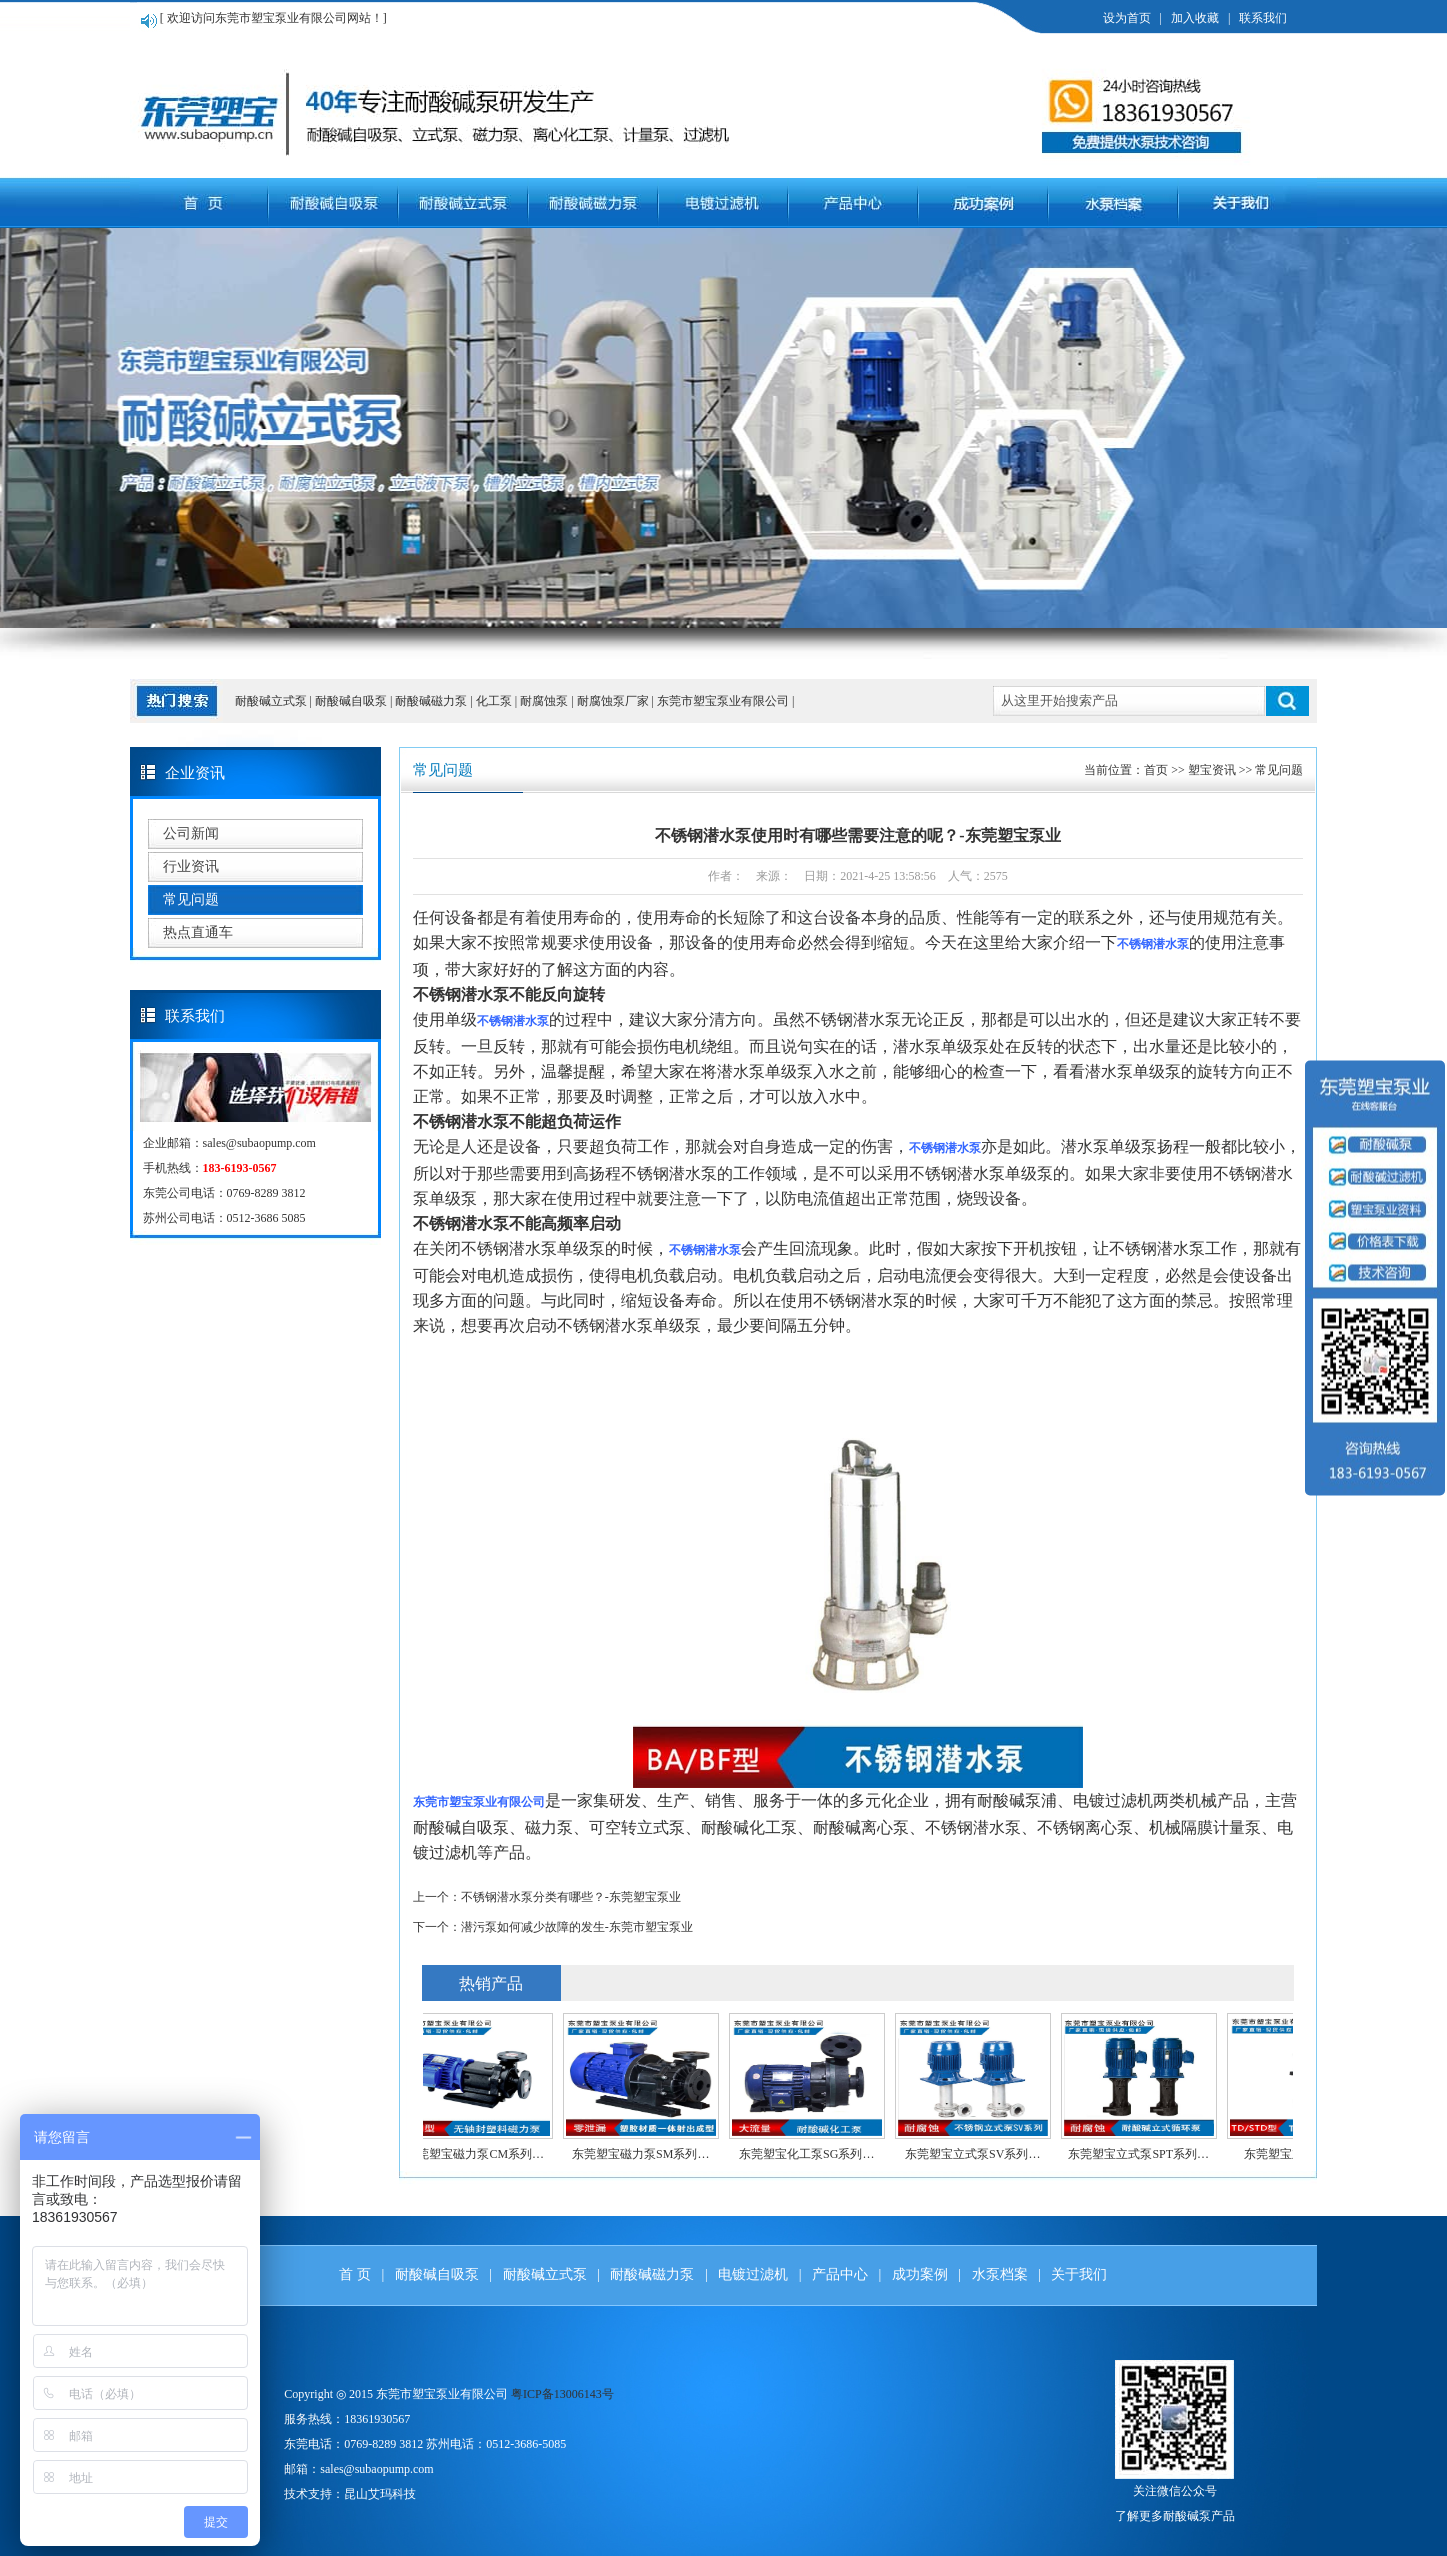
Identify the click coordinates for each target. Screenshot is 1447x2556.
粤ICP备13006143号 (562, 2394)
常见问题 (191, 899)
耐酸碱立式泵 (271, 701)
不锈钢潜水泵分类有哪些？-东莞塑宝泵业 (571, 1897)
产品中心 (840, 2274)
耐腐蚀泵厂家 (614, 701)
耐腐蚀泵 (545, 701)
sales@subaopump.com (259, 1143)
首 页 (355, 2274)
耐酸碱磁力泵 (432, 701)
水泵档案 (1000, 2274)
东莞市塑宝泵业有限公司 (724, 701)
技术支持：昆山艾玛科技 (350, 2494)
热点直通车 (198, 932)
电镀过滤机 (753, 2274)
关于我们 (1079, 2274)
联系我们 (1263, 18)
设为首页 (1127, 18)
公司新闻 (191, 833)
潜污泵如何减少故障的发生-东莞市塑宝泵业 (577, 1927)
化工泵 (495, 701)
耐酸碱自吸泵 (352, 701)
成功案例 (920, 2274)
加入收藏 (1195, 18)
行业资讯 (191, 866)
